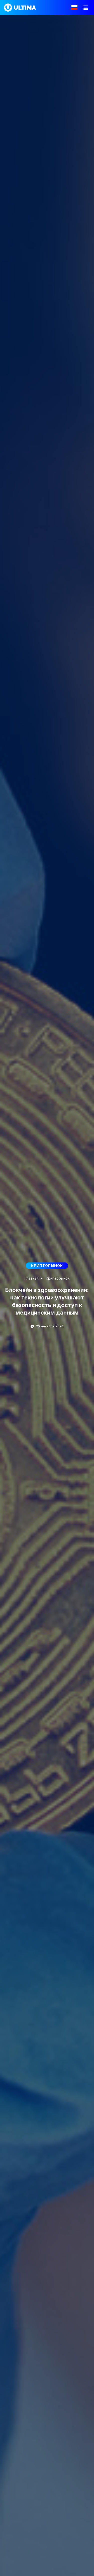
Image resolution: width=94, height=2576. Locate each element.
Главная (32, 1278)
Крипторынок (57, 1278)
